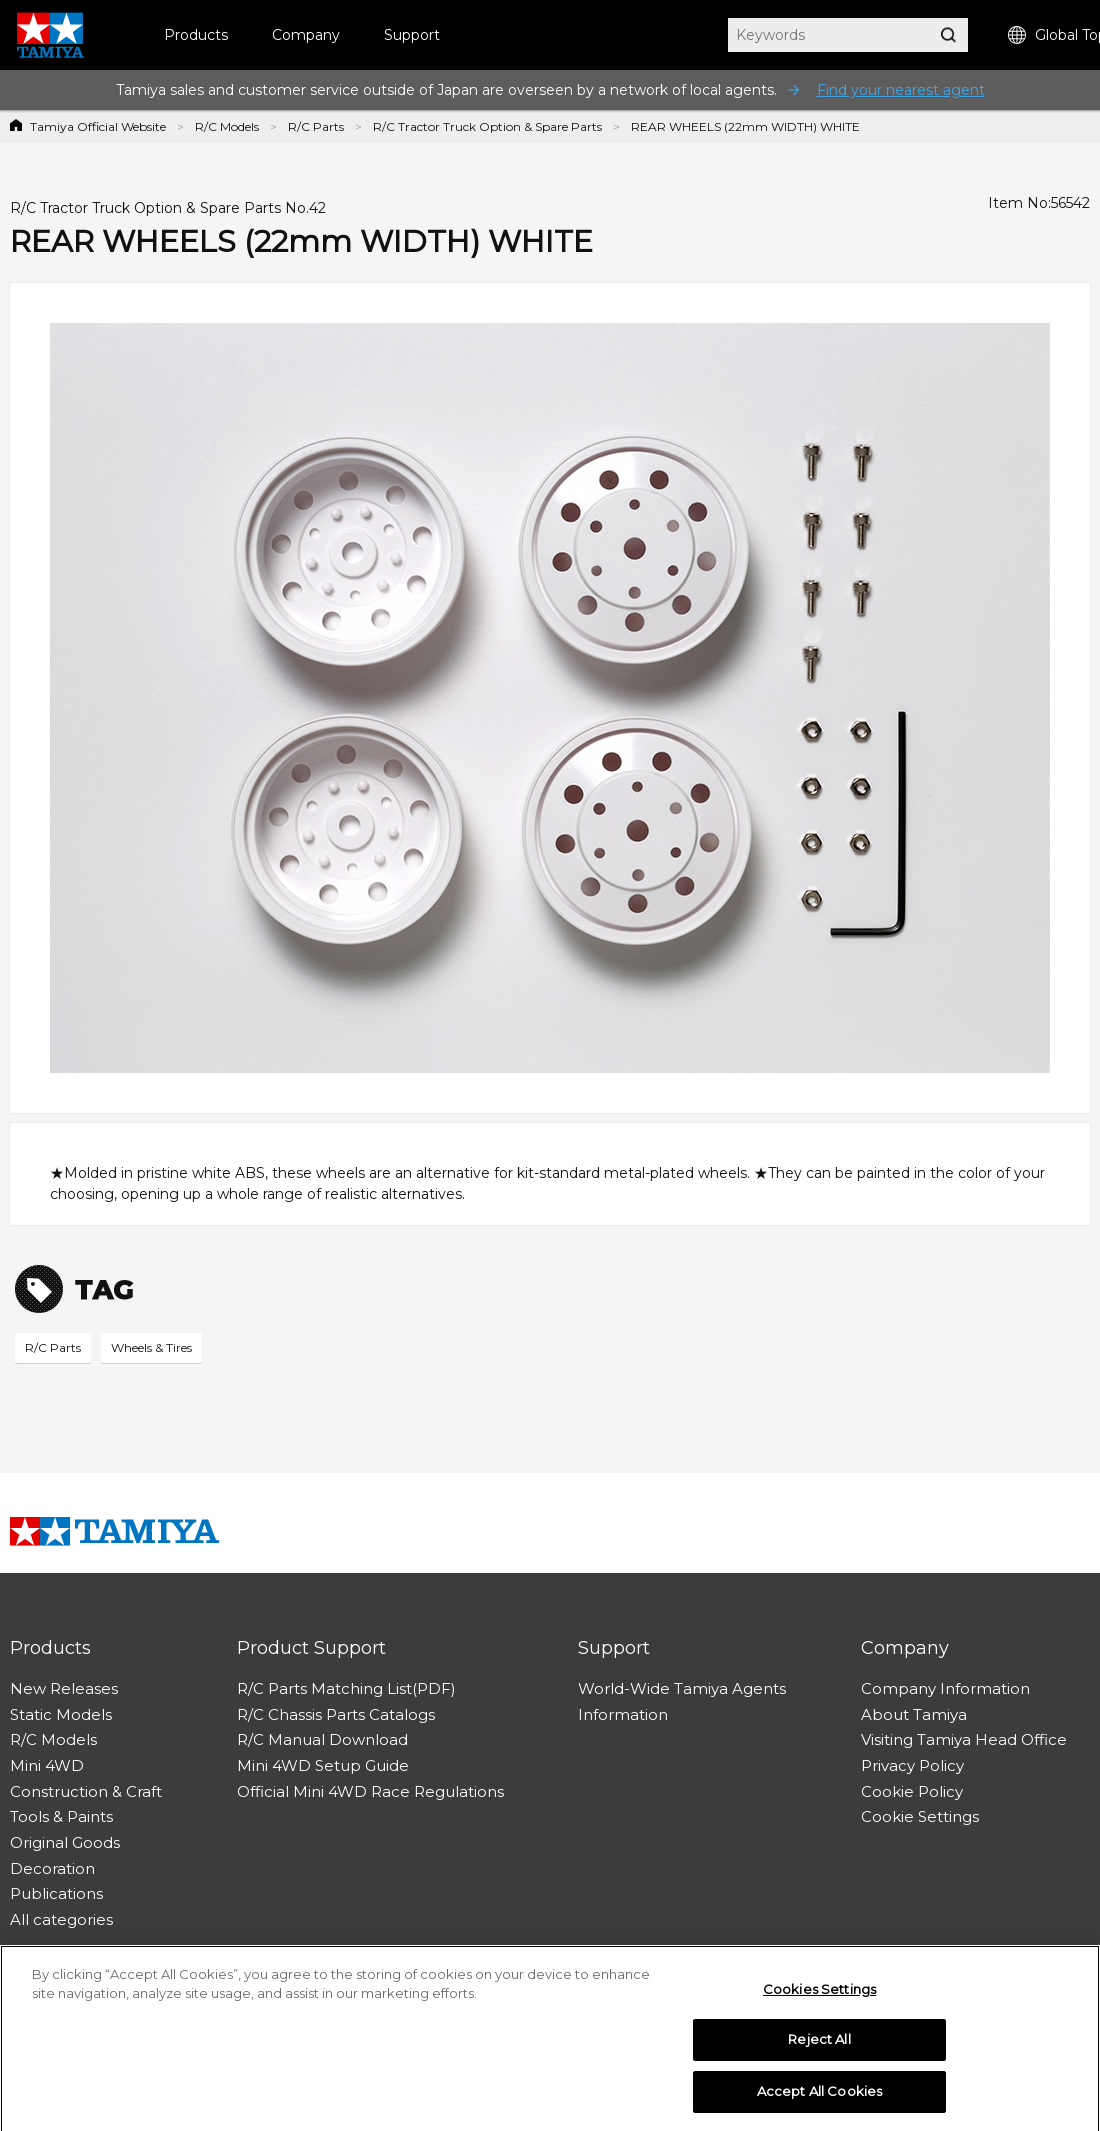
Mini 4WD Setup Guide (323, 1765)
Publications (56, 1893)
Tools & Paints (61, 1816)
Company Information (945, 1688)
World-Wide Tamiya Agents (682, 1688)
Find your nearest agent (901, 90)
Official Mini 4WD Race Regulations (370, 1791)
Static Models (61, 1714)
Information (623, 1714)
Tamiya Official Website (98, 126)
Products (196, 35)
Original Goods (65, 1842)
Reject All (819, 2045)
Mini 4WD (47, 1765)
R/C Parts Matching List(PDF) (346, 1688)
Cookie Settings (920, 1816)
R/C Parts (316, 126)
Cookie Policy (912, 1791)
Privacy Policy (912, 1765)
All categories (61, 1919)
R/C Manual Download (322, 1739)
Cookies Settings (819, 1994)
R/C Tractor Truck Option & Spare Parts (487, 126)
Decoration (52, 1868)
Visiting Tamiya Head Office (964, 1739)
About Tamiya (914, 1714)
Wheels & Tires (151, 1347)
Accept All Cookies (819, 2097)
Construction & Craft (86, 1791)
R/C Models (227, 126)
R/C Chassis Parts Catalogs (336, 1714)
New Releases (64, 1688)
